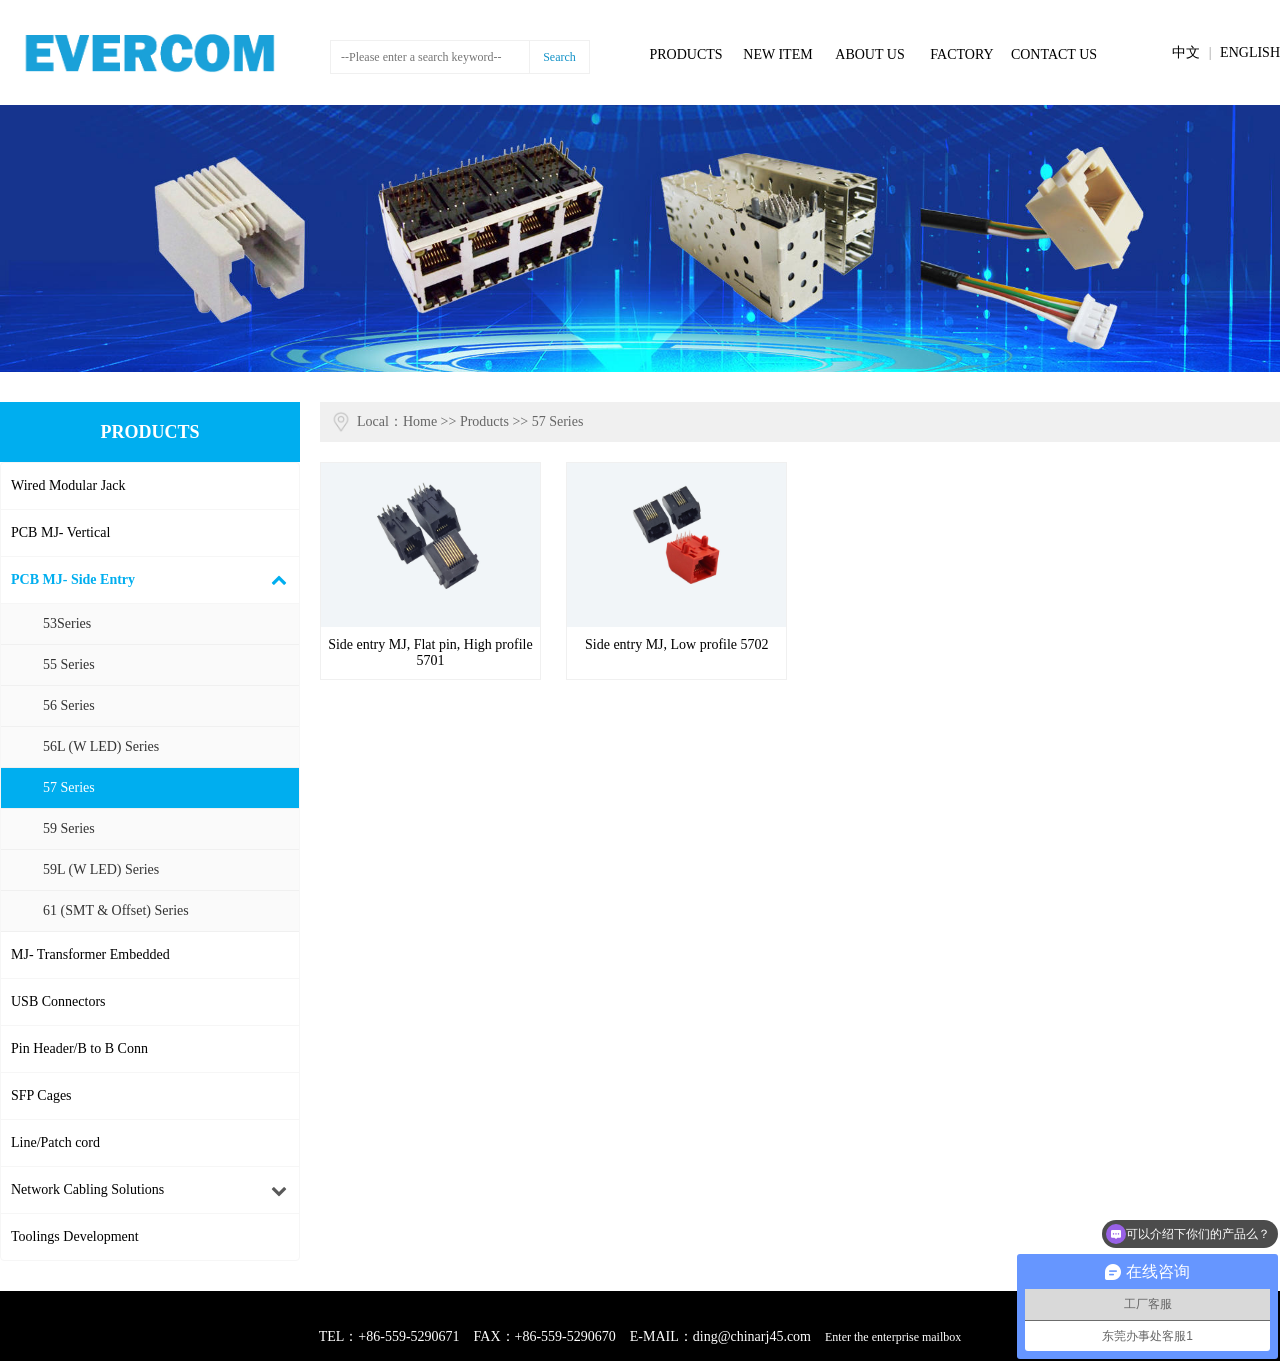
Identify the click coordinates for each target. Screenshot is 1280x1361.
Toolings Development (75, 1236)
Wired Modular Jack (68, 485)
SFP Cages (41, 1095)
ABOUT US (869, 54)
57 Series (69, 787)
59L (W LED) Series (101, 869)
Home (420, 421)
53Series (67, 623)
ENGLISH (1250, 52)
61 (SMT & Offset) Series (116, 910)
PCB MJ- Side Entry (73, 579)
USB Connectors (58, 1001)
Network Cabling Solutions (87, 1189)
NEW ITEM (777, 54)
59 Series (69, 828)
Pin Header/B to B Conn (79, 1048)
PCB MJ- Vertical (60, 532)
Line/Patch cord (55, 1142)
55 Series (69, 664)
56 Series (69, 705)
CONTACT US (1054, 54)
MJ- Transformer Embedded (90, 954)
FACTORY (961, 54)
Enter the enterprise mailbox (893, 1337)
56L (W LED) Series (101, 746)
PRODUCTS (685, 54)
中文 (1186, 52)
